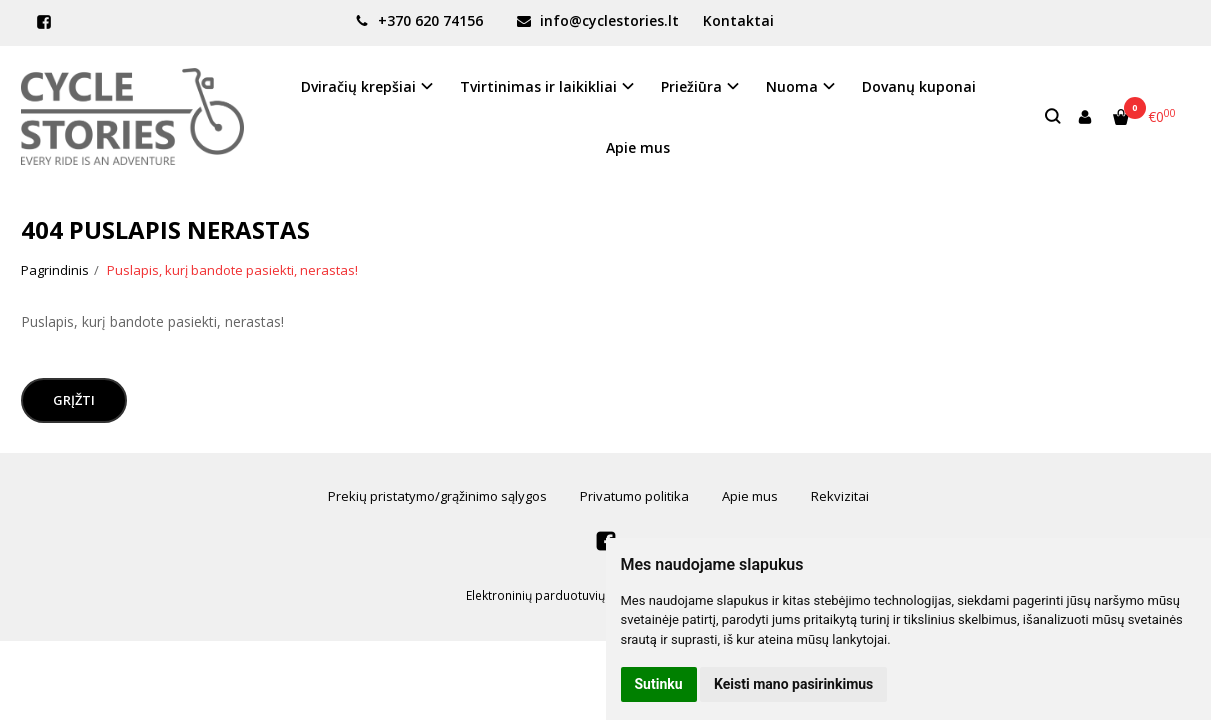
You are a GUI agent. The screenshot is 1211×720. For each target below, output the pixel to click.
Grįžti (74, 400)
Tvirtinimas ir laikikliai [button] (538, 86)
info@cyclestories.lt (598, 20)
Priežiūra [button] (691, 86)
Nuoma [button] (792, 86)
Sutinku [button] (659, 684)
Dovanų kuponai (919, 86)
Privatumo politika (634, 496)
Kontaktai (738, 20)
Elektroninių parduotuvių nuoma (557, 595)
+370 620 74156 (419, 20)
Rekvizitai (840, 496)
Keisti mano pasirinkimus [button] (793, 684)
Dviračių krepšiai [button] (358, 86)
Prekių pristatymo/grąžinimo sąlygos (437, 496)
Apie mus (638, 147)
